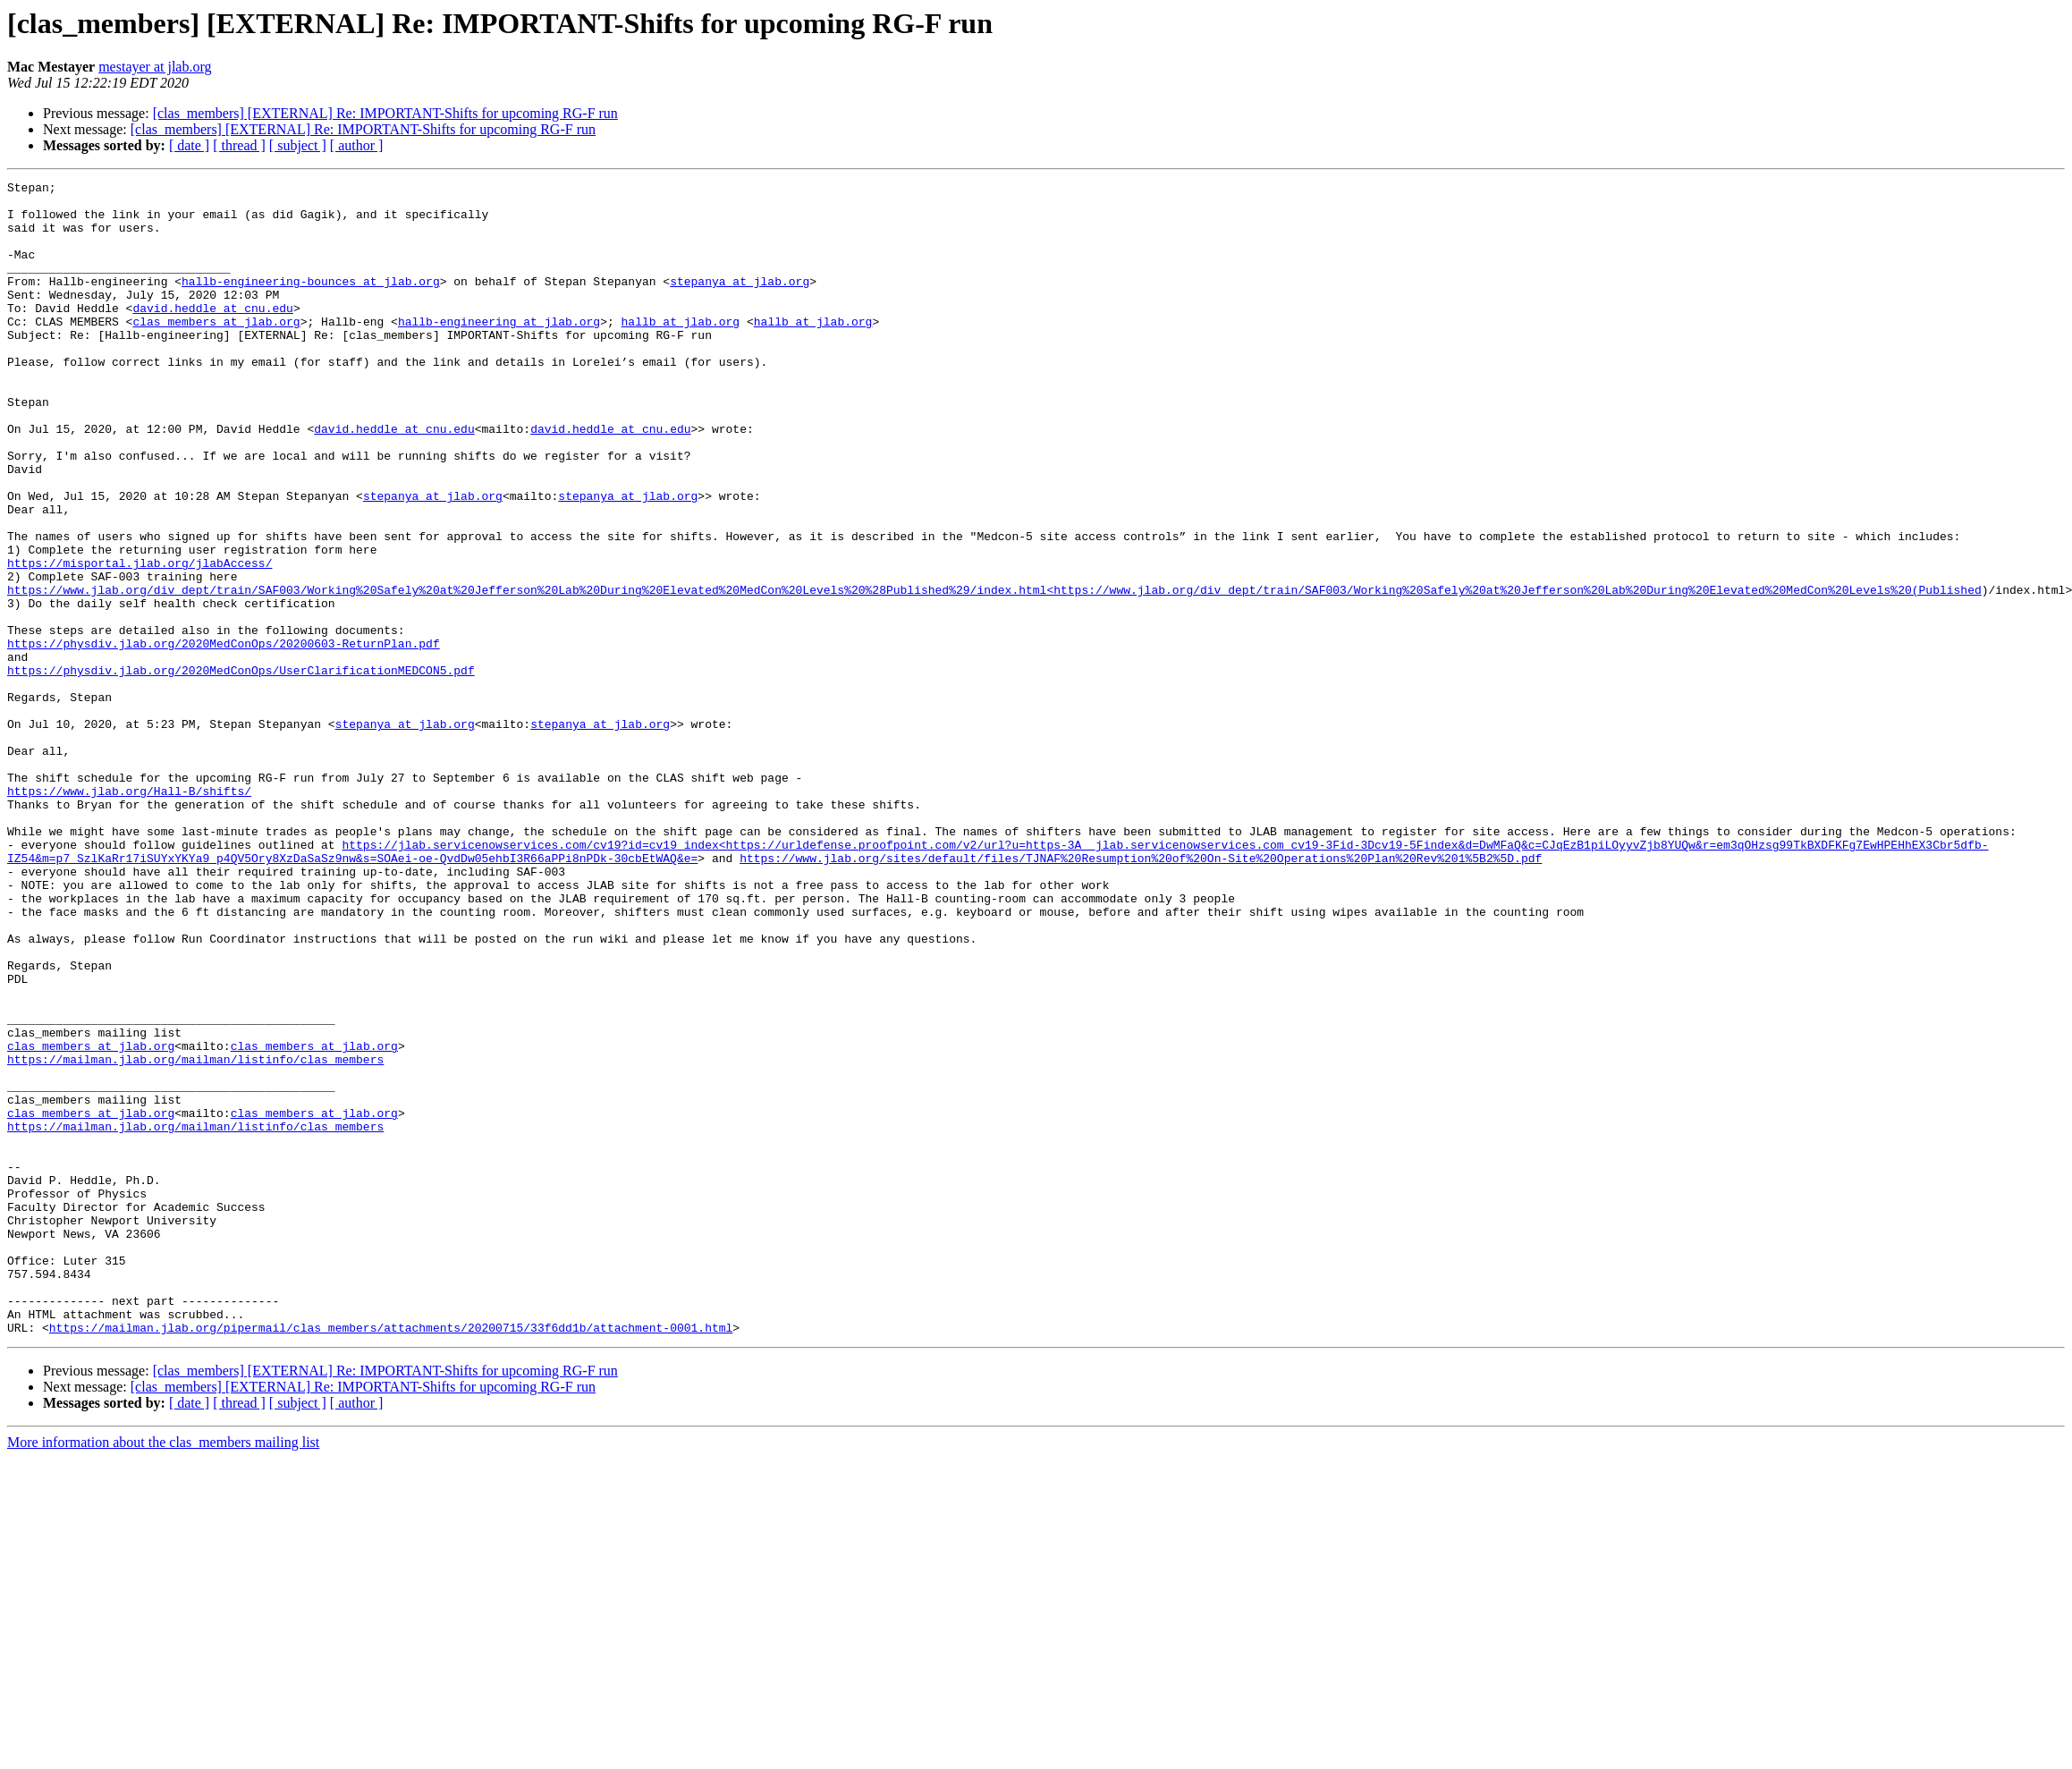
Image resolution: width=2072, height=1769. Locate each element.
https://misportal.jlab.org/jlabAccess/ (139, 640)
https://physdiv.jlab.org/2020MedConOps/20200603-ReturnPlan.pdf (223, 737)
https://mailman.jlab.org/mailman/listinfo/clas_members (195, 1236)
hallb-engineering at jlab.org (499, 351)
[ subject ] (297, 145)
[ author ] (357, 145)
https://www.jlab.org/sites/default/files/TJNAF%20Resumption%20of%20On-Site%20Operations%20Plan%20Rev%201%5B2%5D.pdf (1141, 994)
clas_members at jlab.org (216, 351)
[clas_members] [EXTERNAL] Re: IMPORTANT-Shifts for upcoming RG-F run (385, 113)
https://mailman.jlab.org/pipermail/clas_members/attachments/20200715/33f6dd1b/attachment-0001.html (390, 1558)
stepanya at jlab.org (739, 302)
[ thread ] (239, 145)
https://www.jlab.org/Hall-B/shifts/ (129, 914)
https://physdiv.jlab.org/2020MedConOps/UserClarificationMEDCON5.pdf (241, 769)
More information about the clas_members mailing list (163, 1672)
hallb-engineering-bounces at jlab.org (311, 302)
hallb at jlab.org (680, 351)
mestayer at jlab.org (154, 66)
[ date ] (189, 145)
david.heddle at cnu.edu (212, 334)
